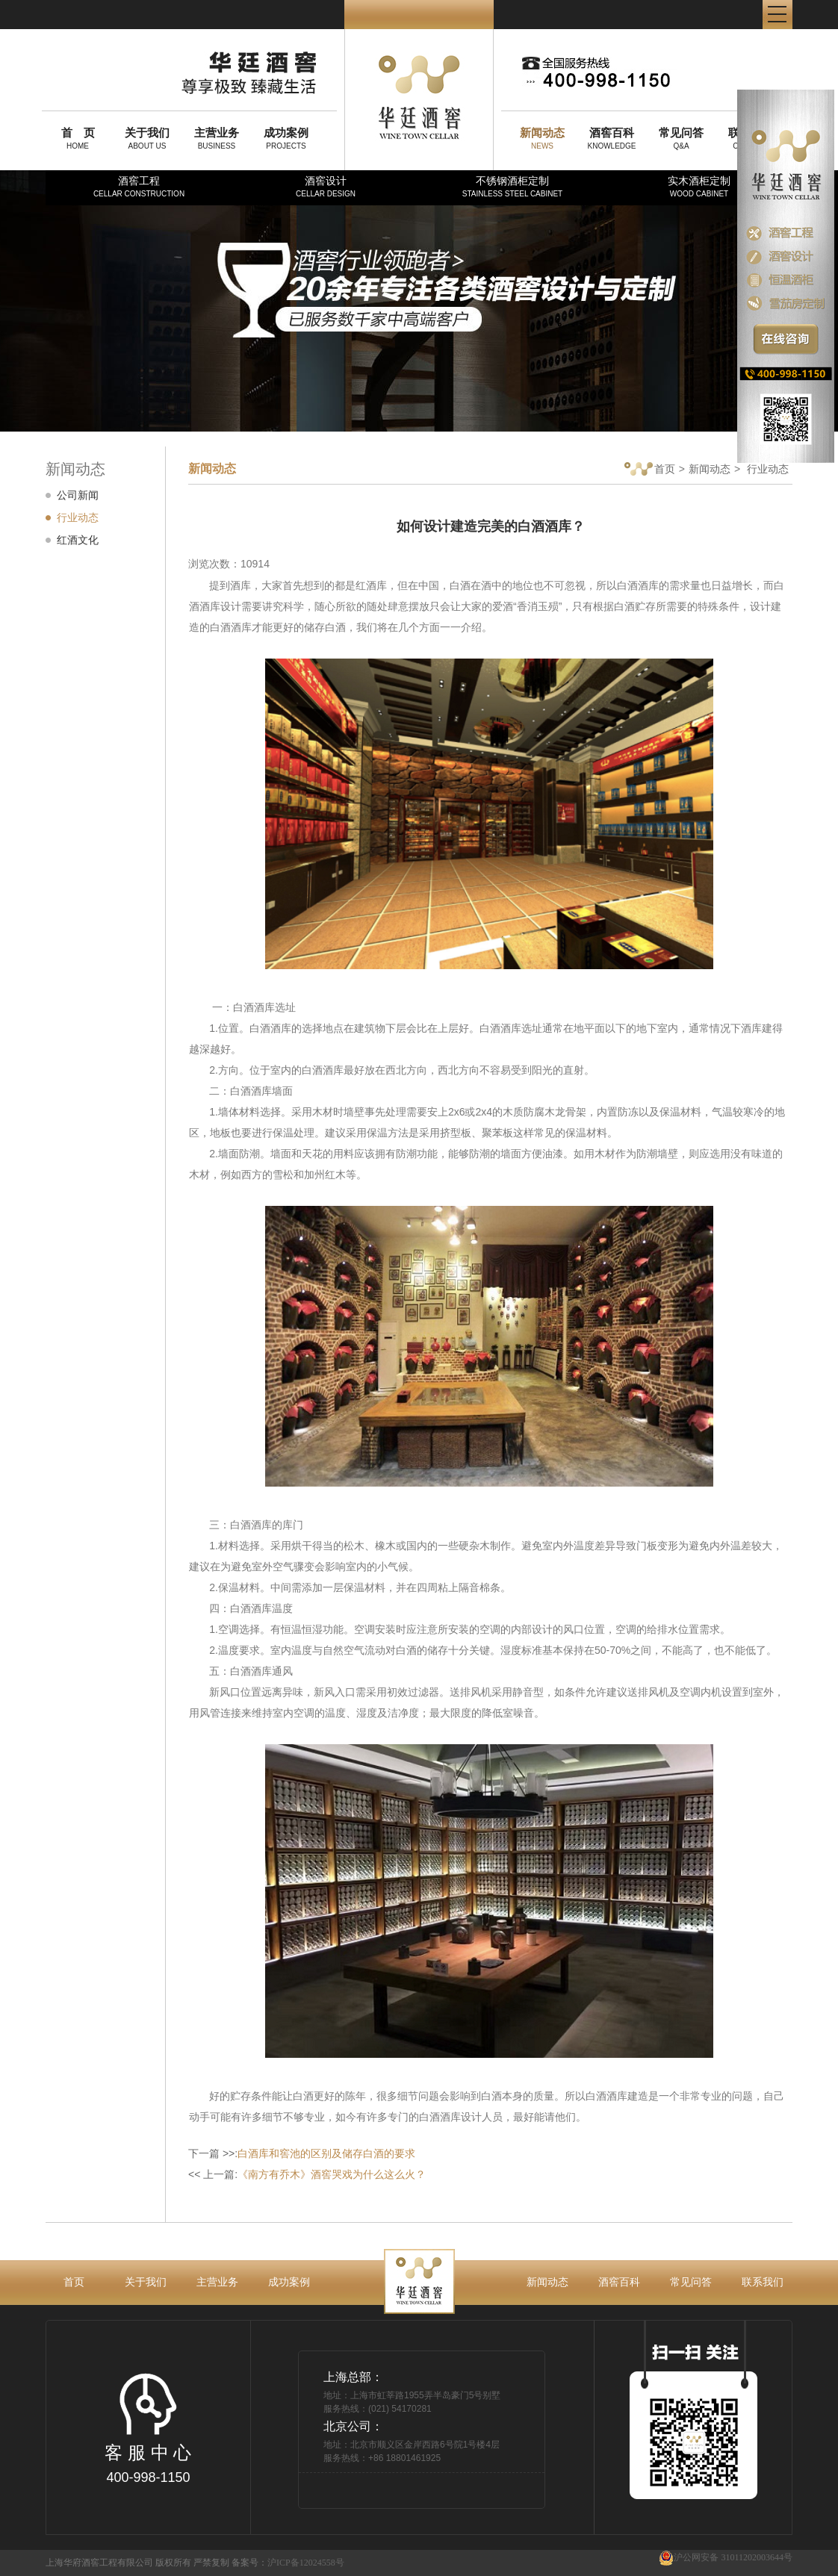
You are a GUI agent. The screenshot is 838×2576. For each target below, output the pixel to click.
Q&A (681, 138)
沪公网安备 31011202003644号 (725, 2558)
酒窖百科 (619, 2282)
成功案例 (289, 2282)
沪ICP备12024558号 (305, 2562)
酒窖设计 (326, 186)
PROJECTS (286, 138)
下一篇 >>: (301, 2153)
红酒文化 (78, 540)
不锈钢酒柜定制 (512, 186)
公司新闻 (78, 495)
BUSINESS (216, 138)
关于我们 (146, 2282)
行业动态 (78, 517)
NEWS (542, 138)
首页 (649, 470)
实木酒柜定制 (699, 186)
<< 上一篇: (307, 2174)
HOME (77, 138)
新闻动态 (709, 469)
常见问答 (691, 2282)
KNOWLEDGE (611, 138)
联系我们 (762, 2282)
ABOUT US (147, 138)
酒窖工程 (138, 186)
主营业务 (217, 2282)
